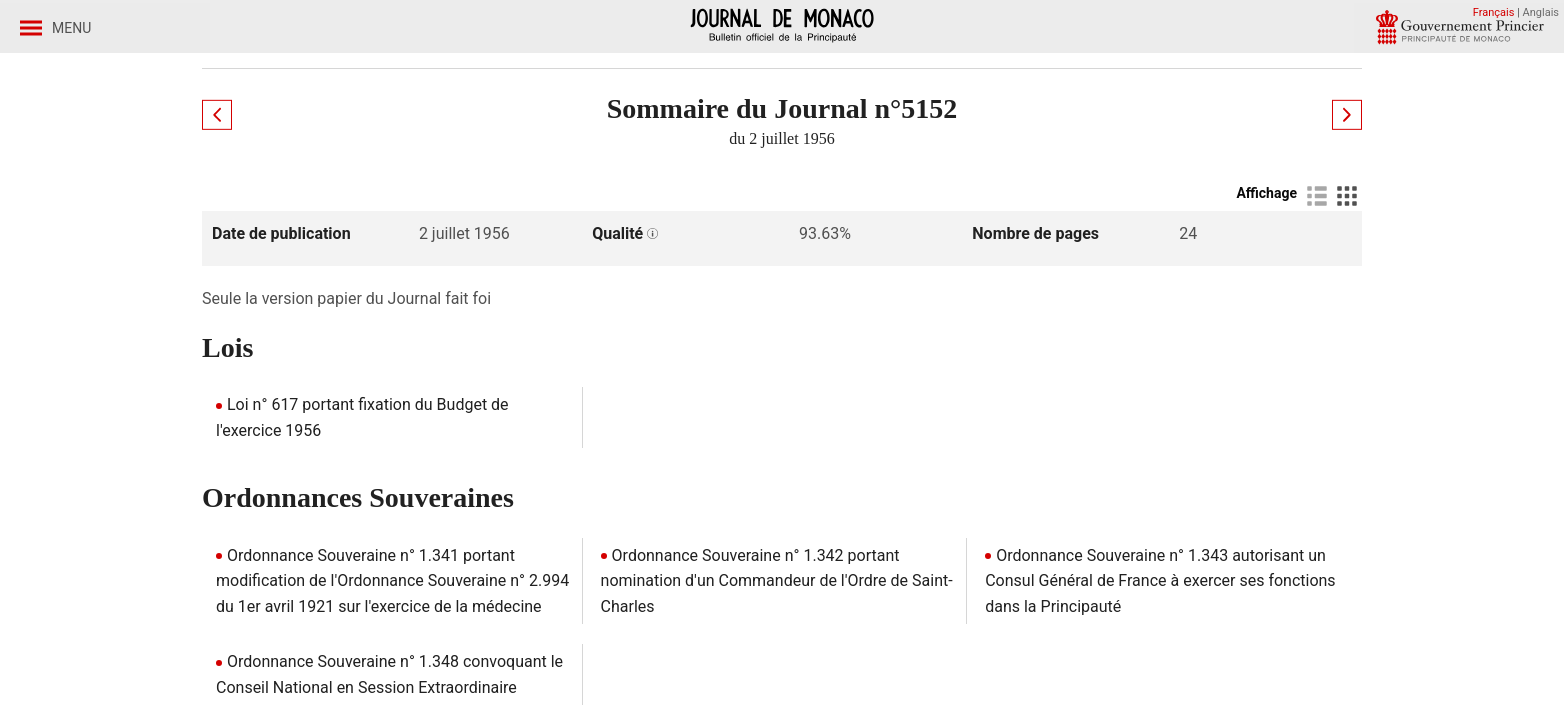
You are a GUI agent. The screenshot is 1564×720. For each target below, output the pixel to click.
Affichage (1266, 331)
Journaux (320, 158)
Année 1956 (427, 158)
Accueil (230, 158)
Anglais (1541, 12)
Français (1494, 12)
